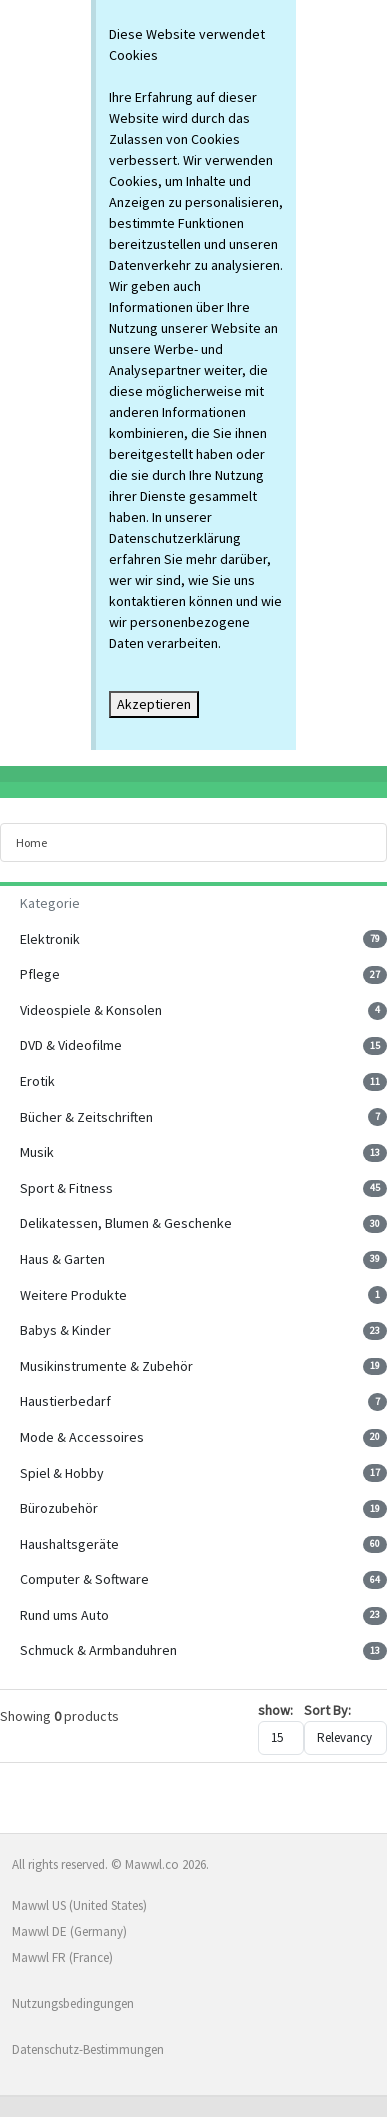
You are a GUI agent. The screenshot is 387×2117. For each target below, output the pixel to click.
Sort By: (327, 1710)
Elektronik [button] (50, 939)
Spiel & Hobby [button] (62, 1473)
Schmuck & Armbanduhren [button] (98, 1650)
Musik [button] (37, 1152)
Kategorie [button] (50, 903)
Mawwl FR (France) (62, 1957)
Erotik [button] (37, 1081)
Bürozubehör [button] (59, 1508)
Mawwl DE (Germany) (69, 1931)
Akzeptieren (154, 704)
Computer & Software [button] (84, 1579)
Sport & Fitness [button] (66, 1188)
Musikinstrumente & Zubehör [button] (106, 1366)
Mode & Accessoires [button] (82, 1437)
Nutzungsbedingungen (73, 2003)
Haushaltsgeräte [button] (69, 1544)
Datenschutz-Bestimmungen (88, 2049)
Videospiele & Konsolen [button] (91, 1010)
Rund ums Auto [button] (64, 1615)
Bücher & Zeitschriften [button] (86, 1117)
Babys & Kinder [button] (65, 1330)
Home (31, 842)
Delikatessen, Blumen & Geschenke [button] (126, 1223)
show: (275, 1710)
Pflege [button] (40, 974)
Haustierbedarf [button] (65, 1401)
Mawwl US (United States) (79, 1905)
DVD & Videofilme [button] (71, 1045)
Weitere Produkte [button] (73, 1295)
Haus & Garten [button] (62, 1259)
